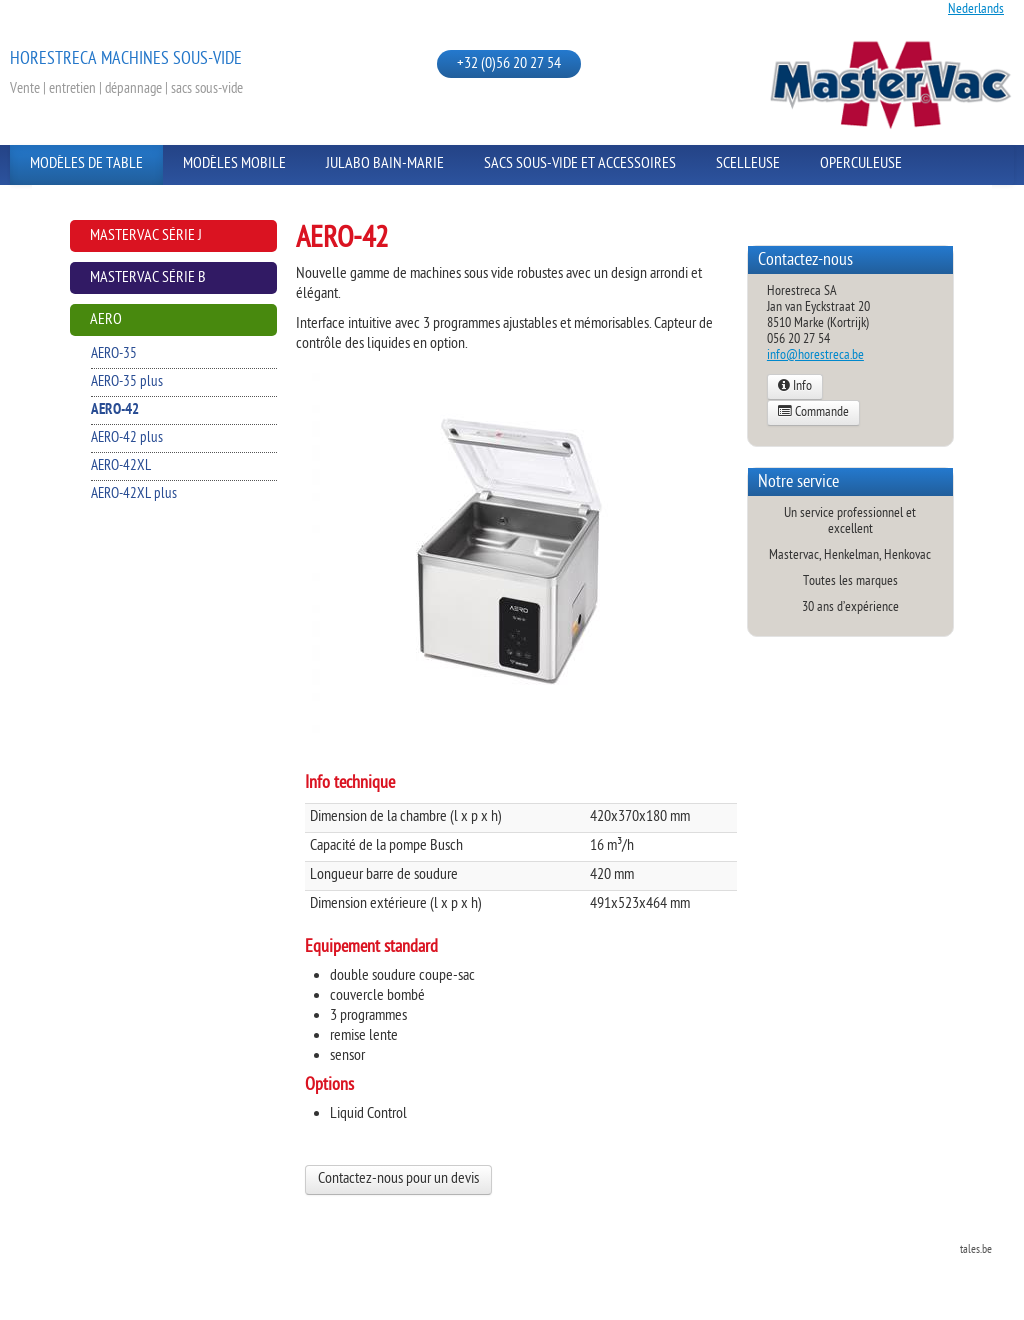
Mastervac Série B (148, 278)
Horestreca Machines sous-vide (126, 59)
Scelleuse (748, 164)
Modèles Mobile (234, 164)
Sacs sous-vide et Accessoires (580, 164)
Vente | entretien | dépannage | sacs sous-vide (126, 89)
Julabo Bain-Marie (385, 164)
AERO (106, 320)
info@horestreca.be (815, 355)
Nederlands (976, 9)
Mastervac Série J (146, 236)
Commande (813, 413)
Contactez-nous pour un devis (398, 1179)
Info (795, 387)
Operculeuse (861, 164)
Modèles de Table (86, 164)
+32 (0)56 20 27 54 (509, 64)
